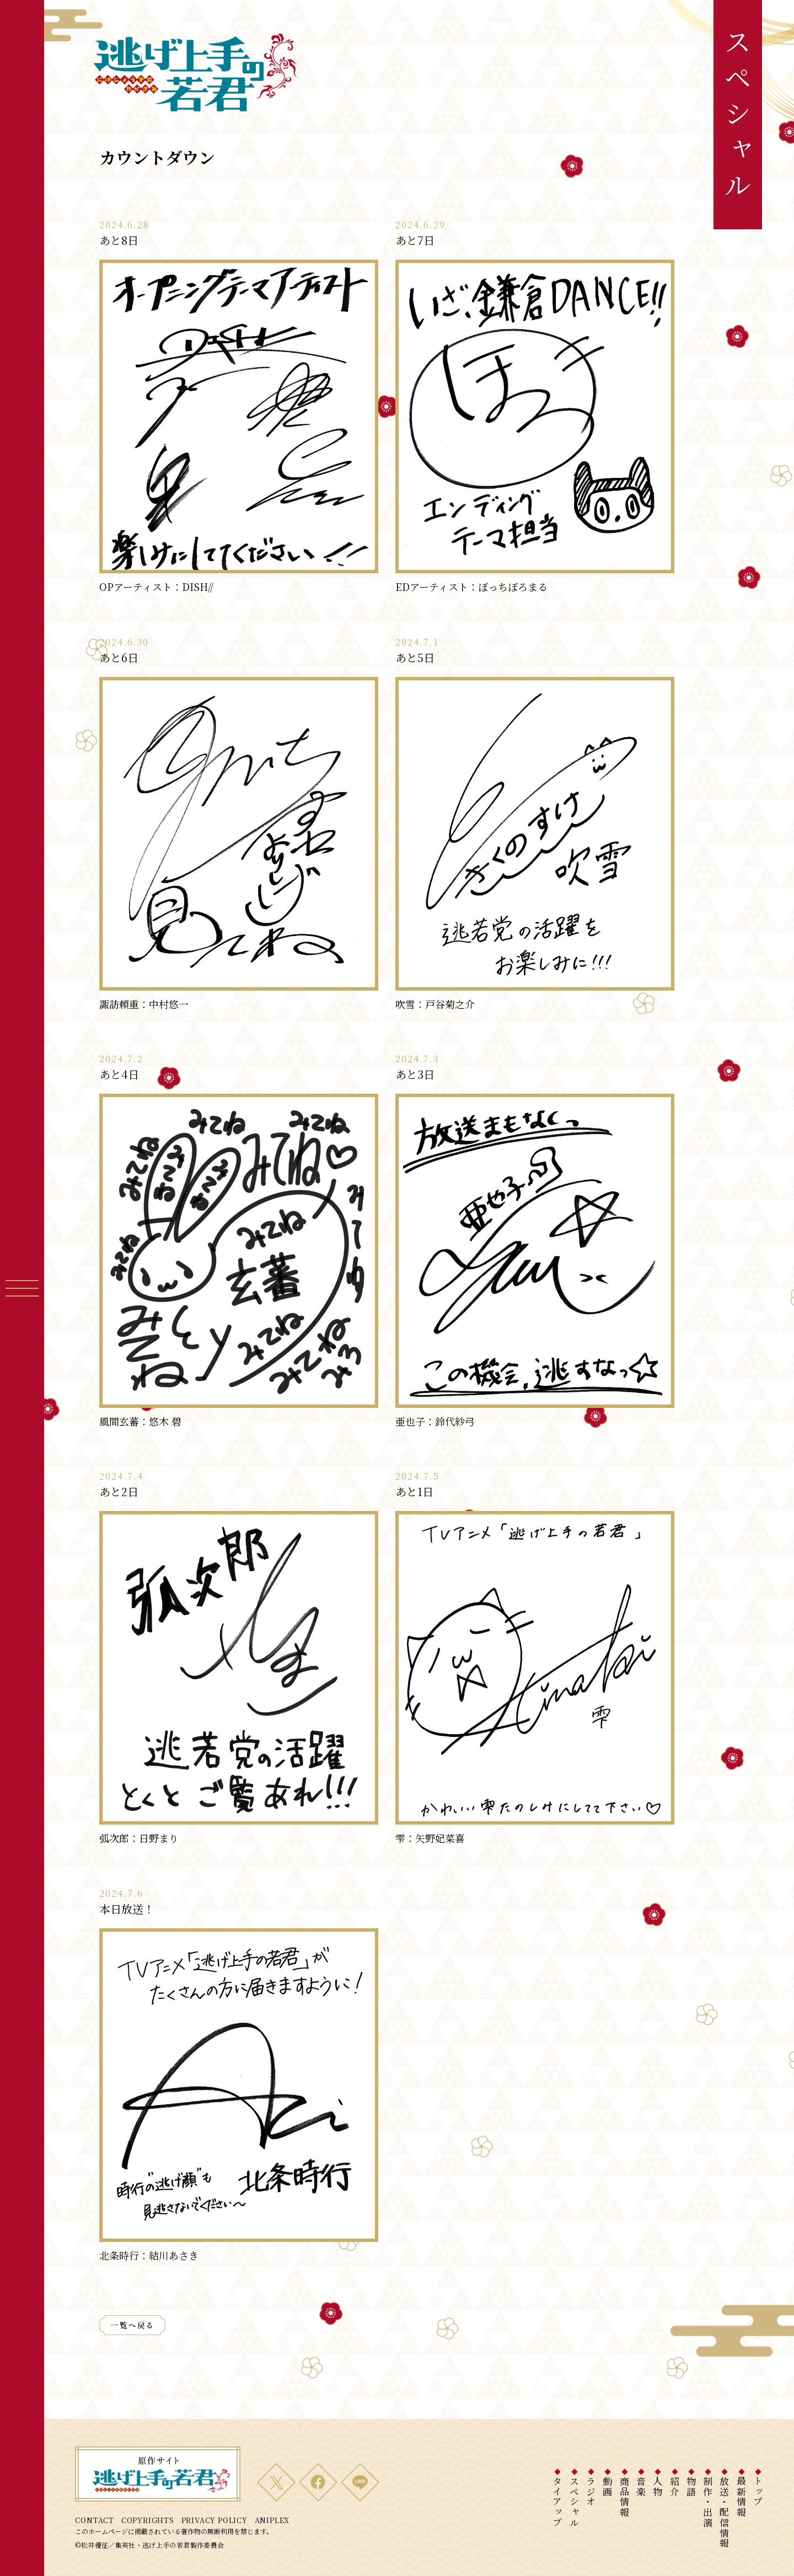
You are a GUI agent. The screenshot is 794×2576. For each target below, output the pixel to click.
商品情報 (624, 2497)
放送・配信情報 (724, 2512)
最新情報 (741, 2497)
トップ (758, 2491)
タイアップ (557, 2502)
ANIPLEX (272, 2520)
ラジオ (591, 2491)
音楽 (641, 2486)
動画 (608, 2486)
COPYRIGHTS (147, 2520)
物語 (691, 2486)
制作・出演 (708, 2502)
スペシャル (574, 2502)
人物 (658, 2486)
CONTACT (94, 2520)
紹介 (674, 2486)
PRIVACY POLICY (214, 2520)
